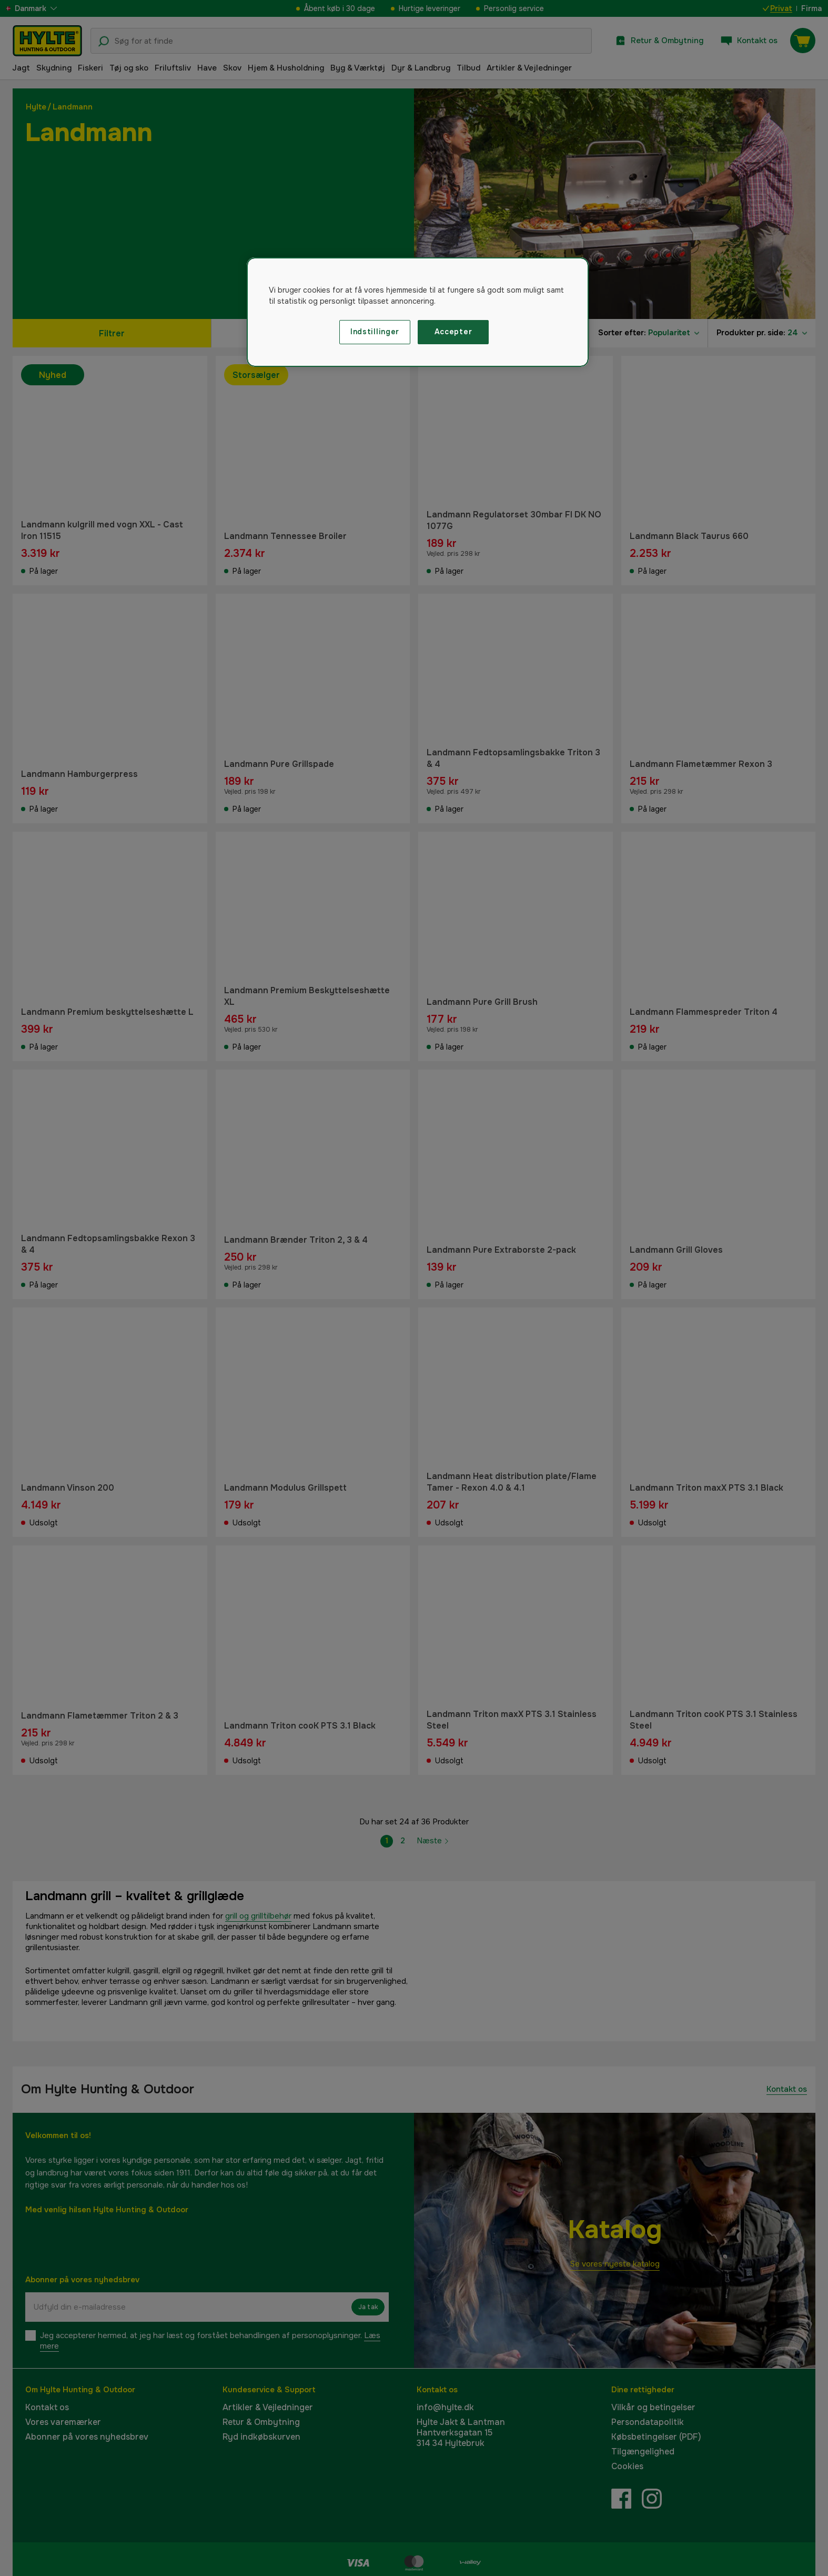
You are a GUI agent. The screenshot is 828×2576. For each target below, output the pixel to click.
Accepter (453, 331)
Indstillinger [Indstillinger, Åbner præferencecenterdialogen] (374, 331)
